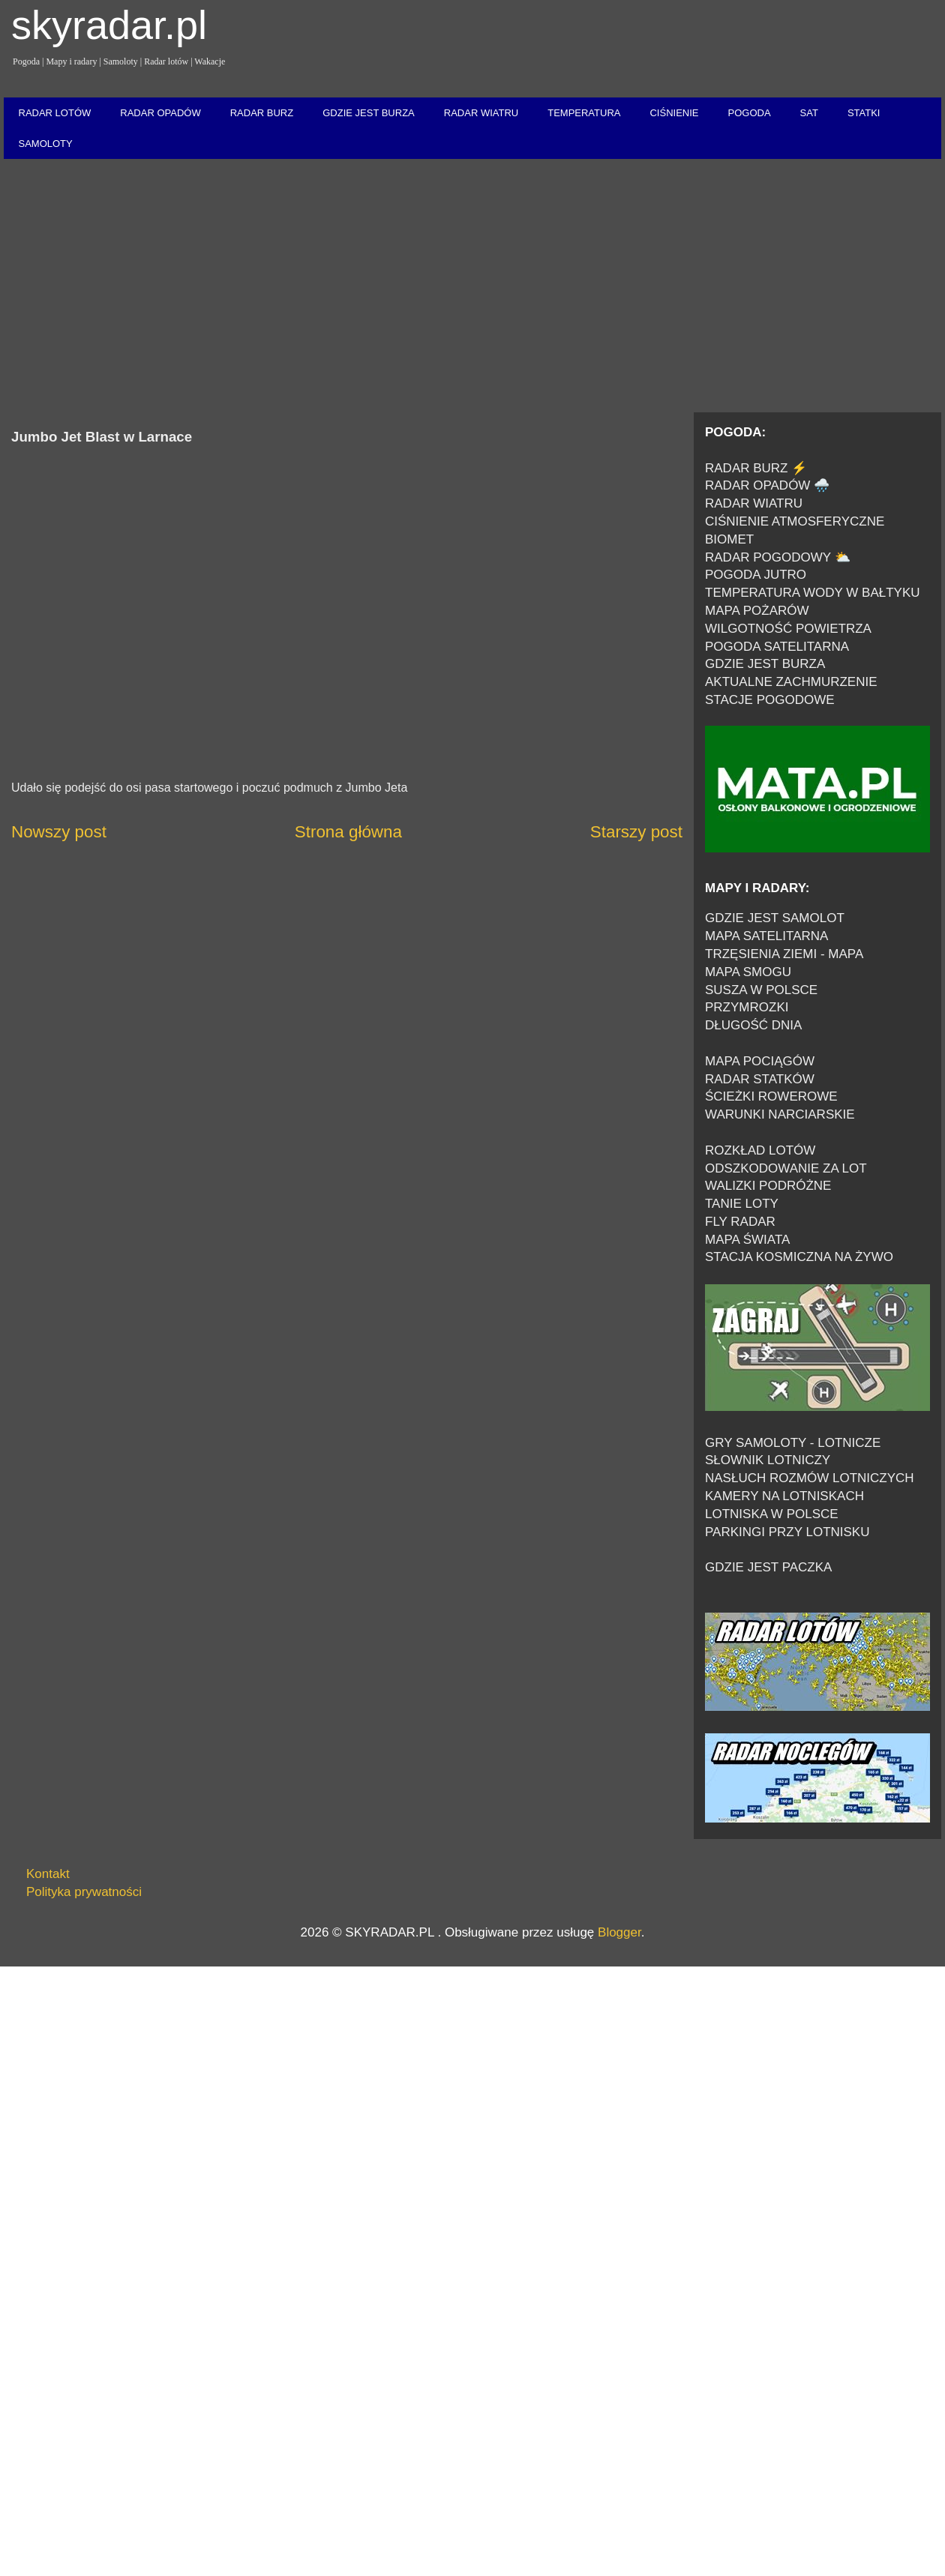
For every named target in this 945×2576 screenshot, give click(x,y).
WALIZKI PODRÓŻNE (768, 1186)
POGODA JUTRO (755, 575)
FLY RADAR (740, 1222)
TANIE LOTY (741, 1204)
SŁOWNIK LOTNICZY (767, 1460)
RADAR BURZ (262, 112)
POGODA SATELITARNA (777, 647)
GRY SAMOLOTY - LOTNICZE (792, 1443)
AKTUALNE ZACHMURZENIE (791, 682)
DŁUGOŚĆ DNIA (753, 1025)
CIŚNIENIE (674, 112)
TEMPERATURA (584, 112)
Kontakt (48, 1874)
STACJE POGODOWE (770, 700)
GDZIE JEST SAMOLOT (774, 918)
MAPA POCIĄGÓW (759, 1061)
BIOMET (729, 539)
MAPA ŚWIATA (747, 1240)
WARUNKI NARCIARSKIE (780, 1114)
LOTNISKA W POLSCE (771, 1514)
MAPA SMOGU (748, 972)
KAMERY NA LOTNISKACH (784, 1496)
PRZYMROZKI (746, 1007)
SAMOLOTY (46, 143)
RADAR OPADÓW (160, 112)
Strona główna (348, 831)
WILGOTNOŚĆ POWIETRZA (788, 629)
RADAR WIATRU (481, 112)
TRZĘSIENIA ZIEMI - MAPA (784, 954)
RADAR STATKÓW (759, 1079)
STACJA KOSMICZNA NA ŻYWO (799, 1257)
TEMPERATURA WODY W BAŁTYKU (812, 593)
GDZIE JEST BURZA (368, 112)
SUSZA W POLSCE (761, 990)
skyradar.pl (109, 24)
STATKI (864, 112)
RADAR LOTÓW (55, 112)
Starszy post (636, 831)
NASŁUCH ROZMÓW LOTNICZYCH (809, 1478)
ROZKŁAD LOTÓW (760, 1150)
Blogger (619, 1932)
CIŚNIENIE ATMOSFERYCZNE (794, 521)
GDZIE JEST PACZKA (768, 1567)
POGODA (749, 112)
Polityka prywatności (84, 1892)
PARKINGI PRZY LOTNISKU (787, 1532)
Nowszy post (58, 831)
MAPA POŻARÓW (757, 611)
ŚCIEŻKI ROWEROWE (771, 1096)
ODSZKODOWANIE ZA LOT (786, 1168)
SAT (809, 112)
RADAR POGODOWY (768, 557)
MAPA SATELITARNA (766, 936)
